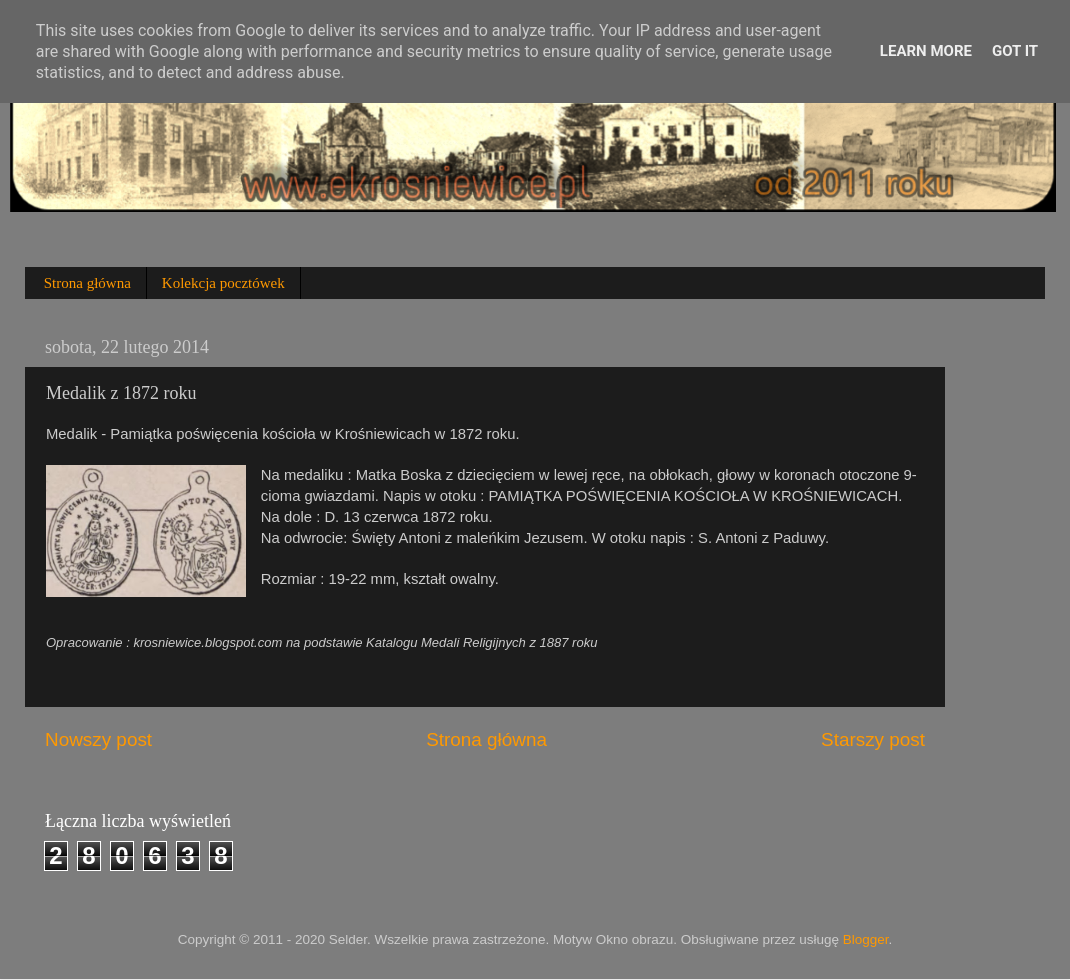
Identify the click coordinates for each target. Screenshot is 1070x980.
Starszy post (873, 739)
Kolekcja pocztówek (223, 283)
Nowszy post (98, 739)
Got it (1015, 51)
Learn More (926, 51)
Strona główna (87, 283)
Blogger (866, 939)
